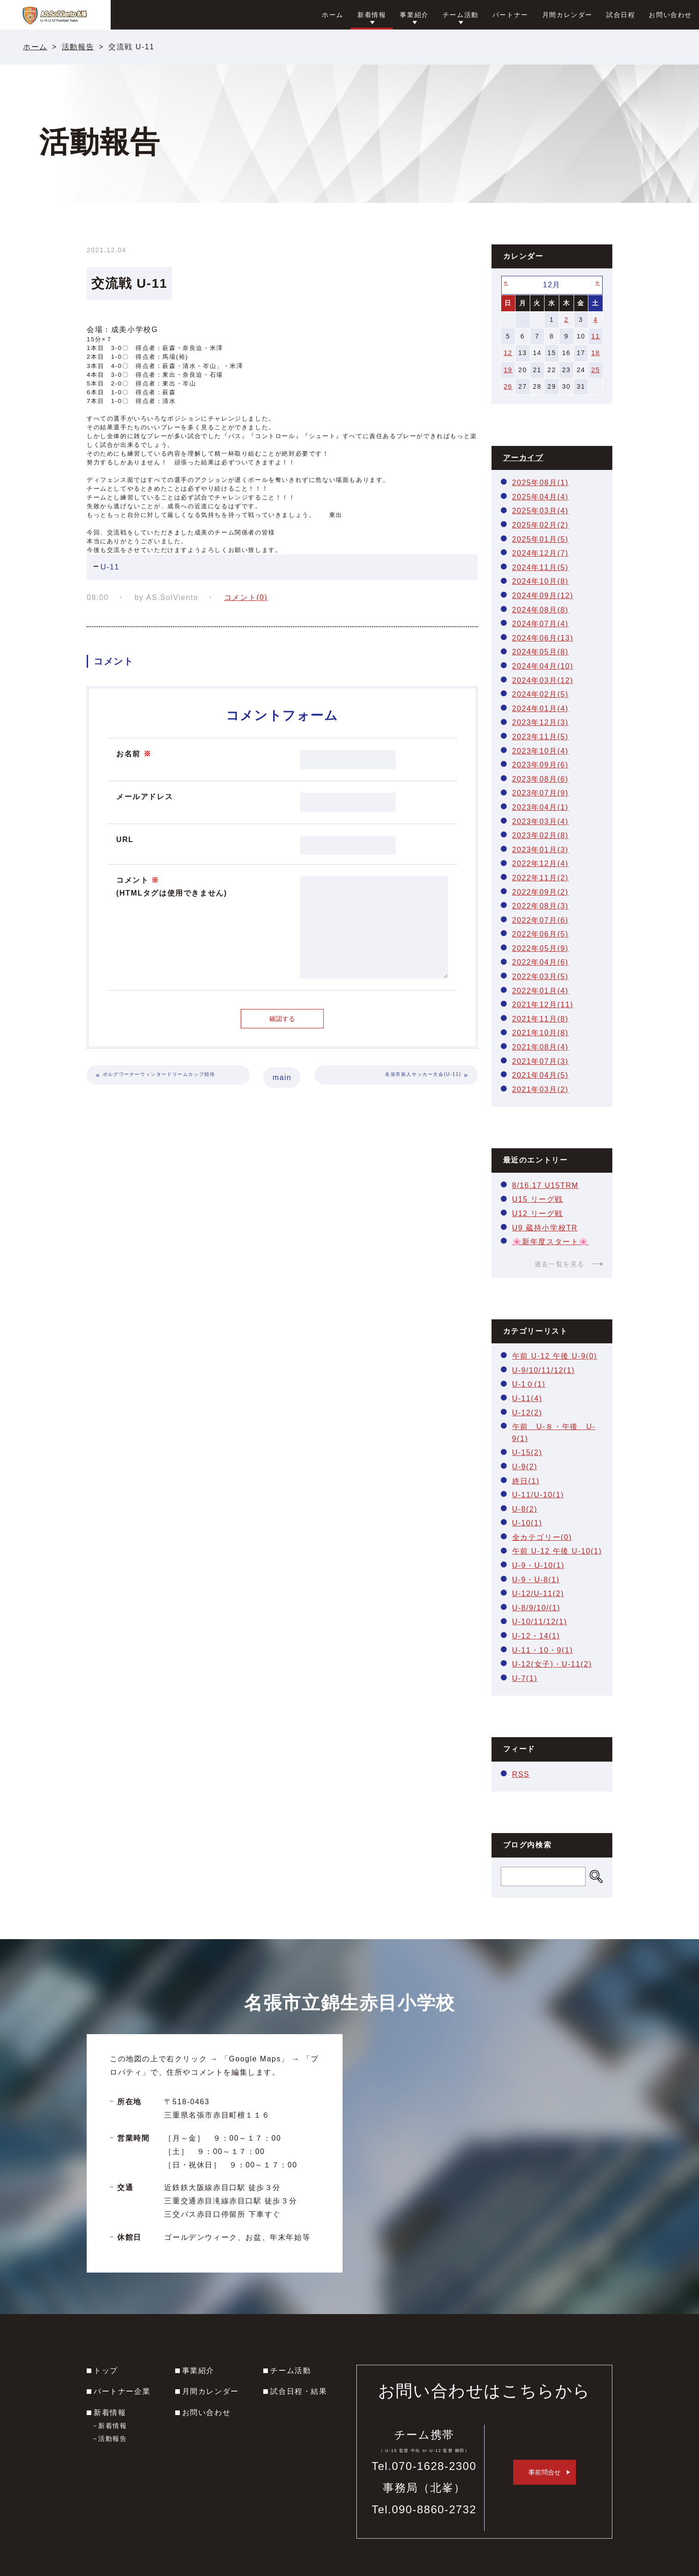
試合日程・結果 (298, 2391)
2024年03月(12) (543, 680)
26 (508, 386)
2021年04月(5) (540, 1075)
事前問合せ (544, 2472)
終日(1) (526, 1481)
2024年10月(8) (540, 581)
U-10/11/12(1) (540, 1622)
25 (595, 370)
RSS (521, 1774)
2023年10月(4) (540, 751)
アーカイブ (523, 458)
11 (595, 336)
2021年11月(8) (540, 1019)
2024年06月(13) (543, 638)
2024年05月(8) (540, 652)
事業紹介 (198, 2370)
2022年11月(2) (540, 878)
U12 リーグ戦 (537, 1213)
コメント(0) (246, 597)
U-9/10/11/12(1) (543, 1370)
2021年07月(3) (540, 1061)
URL (125, 839)
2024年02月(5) (540, 694)
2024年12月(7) (540, 553)
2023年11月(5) (540, 737)
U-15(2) (527, 1452)
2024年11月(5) (540, 567)
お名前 (133, 754)
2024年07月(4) (540, 624)
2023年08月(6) (540, 779)
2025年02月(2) (540, 525)
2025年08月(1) (540, 483)
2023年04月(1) (540, 807)
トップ (106, 2370)
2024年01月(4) (540, 708)
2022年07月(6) (540, 920)
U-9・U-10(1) (538, 1565)
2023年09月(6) (540, 765)
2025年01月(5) (540, 539)
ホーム (35, 47)
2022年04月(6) (540, 962)
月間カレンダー (210, 2391)
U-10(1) (527, 1523)
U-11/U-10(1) (538, 1495)
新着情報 (110, 2412)
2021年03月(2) (540, 1089)
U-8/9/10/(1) (536, 1608)
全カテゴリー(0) (542, 1537)
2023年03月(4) (540, 821)
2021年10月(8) (540, 1033)
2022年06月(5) (540, 934)
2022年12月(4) (540, 863)
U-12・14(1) (536, 1636)
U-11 (110, 567)
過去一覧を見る (559, 1264)
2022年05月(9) (540, 948)
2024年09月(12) (543, 595)
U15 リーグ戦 (537, 1199)
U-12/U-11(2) (538, 1593)
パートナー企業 (122, 2391)
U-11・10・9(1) (542, 1650)
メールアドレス (144, 797)
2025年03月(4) (540, 511)
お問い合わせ (206, 2412)
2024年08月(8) (540, 610)
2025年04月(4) (540, 497)
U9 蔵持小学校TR (545, 1228)
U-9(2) (525, 1467)
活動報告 (78, 47)
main (281, 1077)
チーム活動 (290, 2370)
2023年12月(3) (540, 722)
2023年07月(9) (540, 793)
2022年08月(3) (540, 906)
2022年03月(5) (540, 976)
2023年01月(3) (540, 850)
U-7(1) (525, 1678)
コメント (171, 888)
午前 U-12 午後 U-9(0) (555, 1356)
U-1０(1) (529, 1384)
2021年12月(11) (543, 1005)
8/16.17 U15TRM (545, 1185)
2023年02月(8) (540, 835)
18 (595, 352)
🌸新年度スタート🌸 (550, 1242)
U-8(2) (525, 1509)
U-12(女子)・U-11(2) (552, 1664)
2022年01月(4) (540, 991)
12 (508, 352)
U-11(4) (527, 1398)
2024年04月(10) (543, 666)
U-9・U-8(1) (536, 1580)
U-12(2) (527, 1413)
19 (508, 370)
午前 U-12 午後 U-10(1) (557, 1551)
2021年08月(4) (540, 1047)
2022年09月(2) (540, 892)
